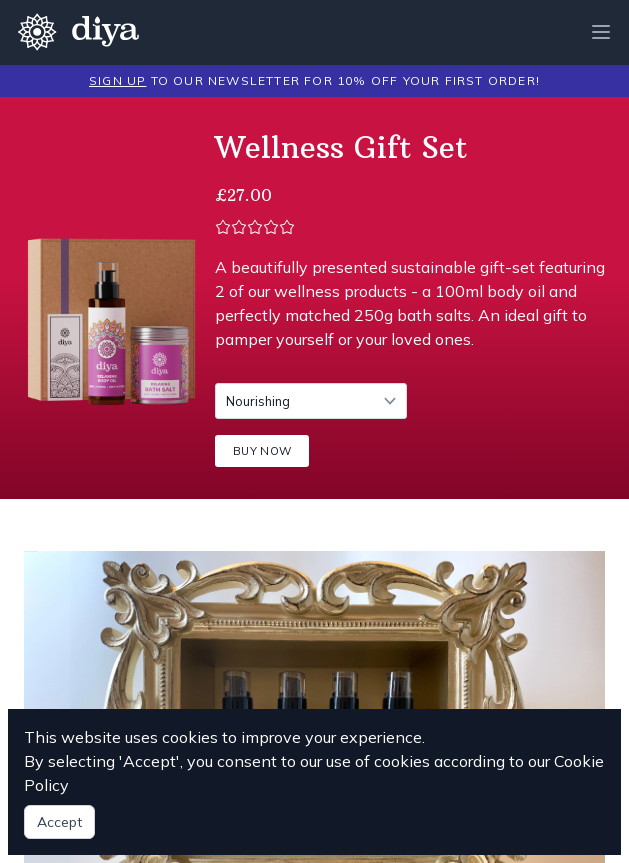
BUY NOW (262, 451)
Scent (214, 382)
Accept (59, 822)
